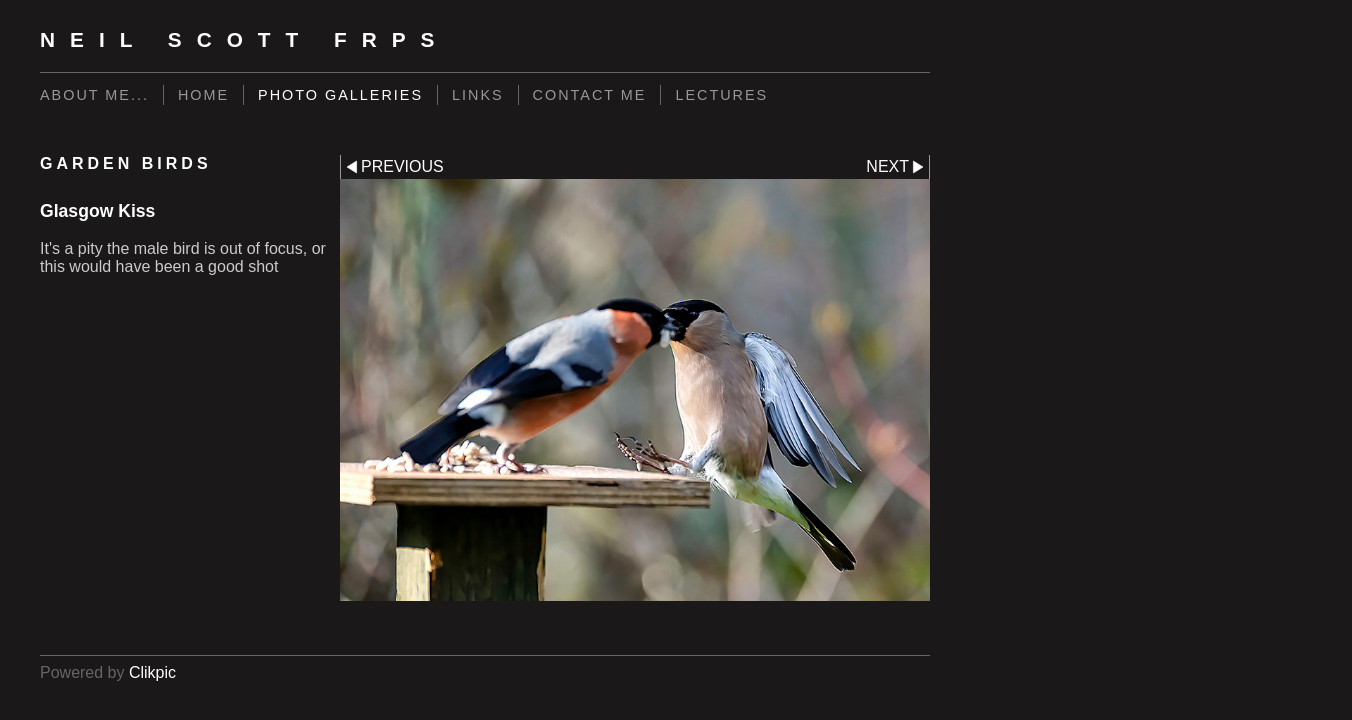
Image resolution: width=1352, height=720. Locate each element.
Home (203, 95)
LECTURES (721, 95)
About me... (94, 95)
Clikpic (152, 672)
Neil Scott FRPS (245, 39)
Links (478, 95)
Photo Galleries (340, 95)
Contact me (590, 95)
